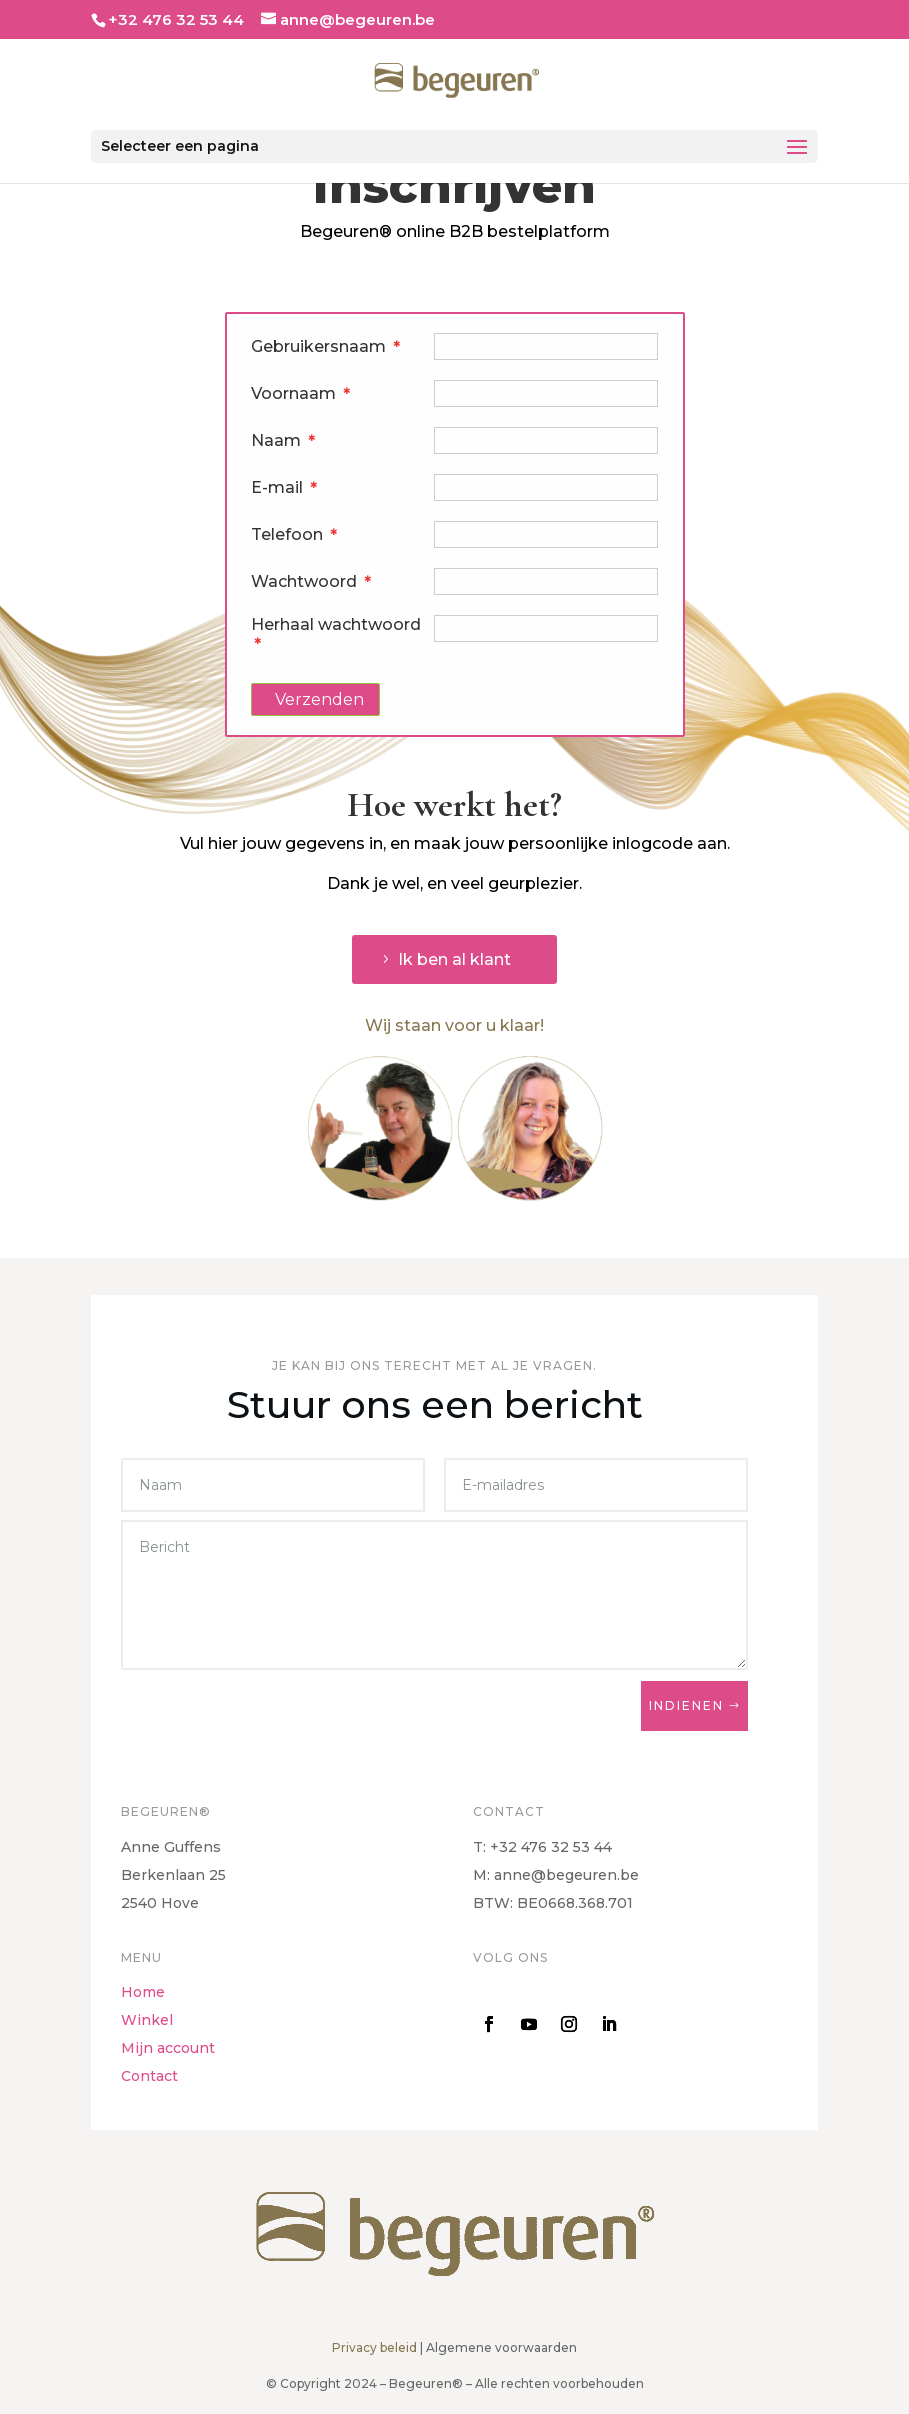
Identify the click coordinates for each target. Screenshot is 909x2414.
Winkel (147, 2020)
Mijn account (168, 2048)
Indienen (686, 1705)
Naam (283, 440)
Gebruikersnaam (326, 346)
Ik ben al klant (454, 959)
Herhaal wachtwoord (336, 630)
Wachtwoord (311, 581)
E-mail (284, 487)
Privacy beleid (374, 2347)
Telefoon (294, 534)
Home (143, 1992)
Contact (149, 2076)
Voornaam (301, 393)
